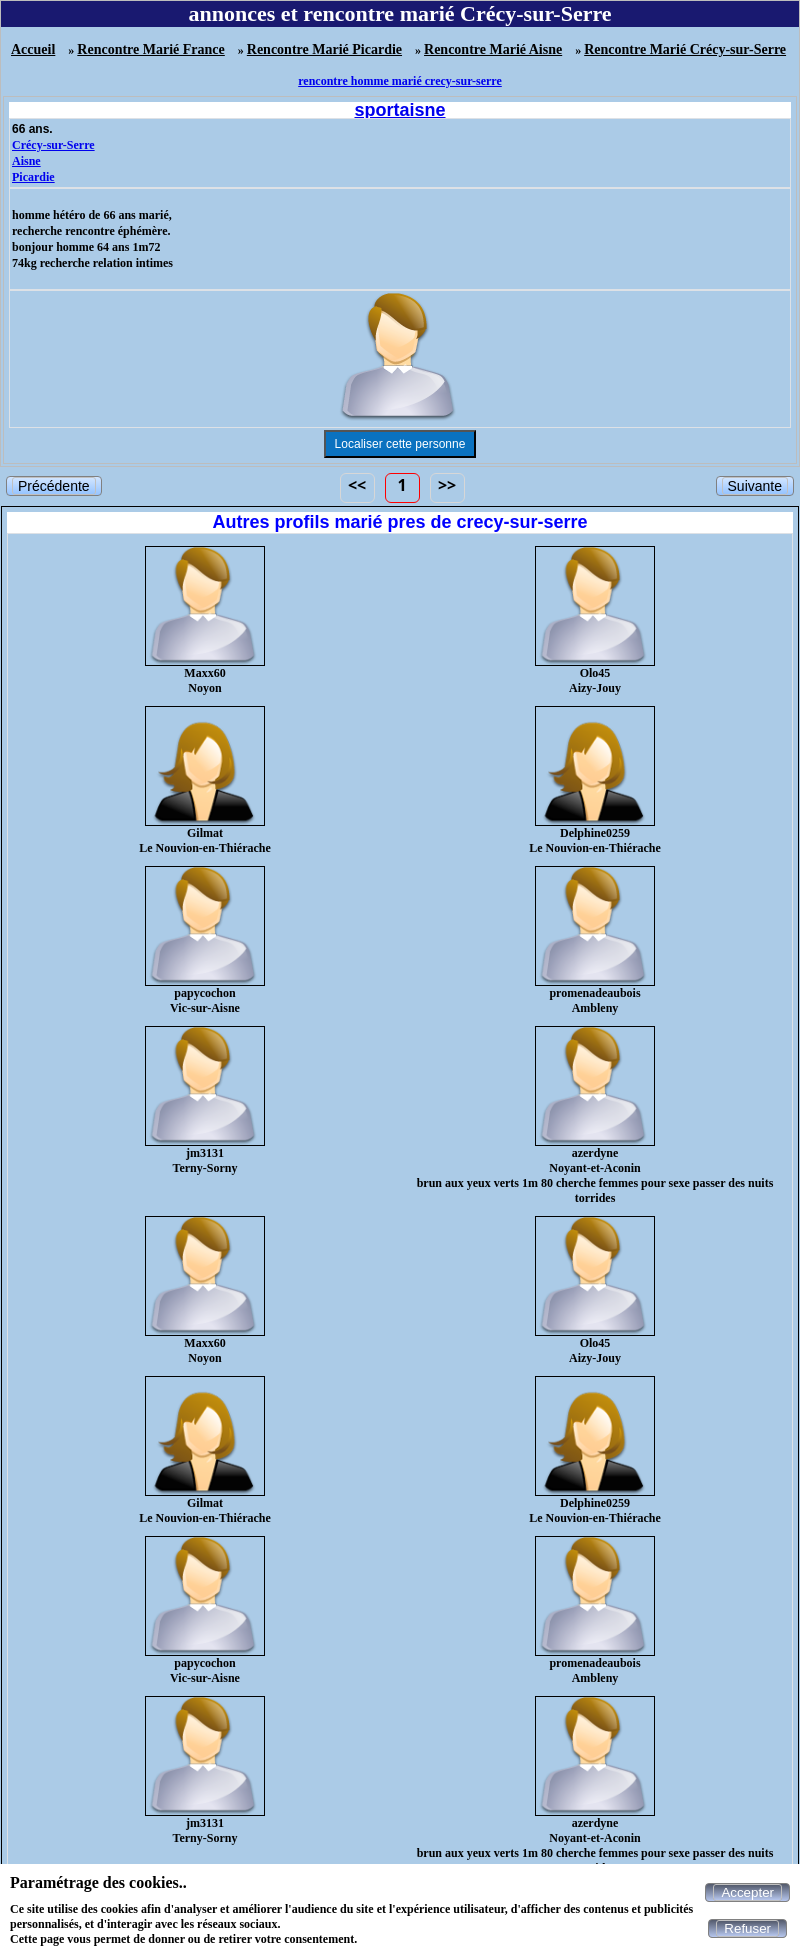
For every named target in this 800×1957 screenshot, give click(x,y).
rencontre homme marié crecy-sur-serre (400, 81)
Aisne (26, 161)
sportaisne (399, 110)
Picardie (33, 177)
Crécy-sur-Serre (53, 145)
